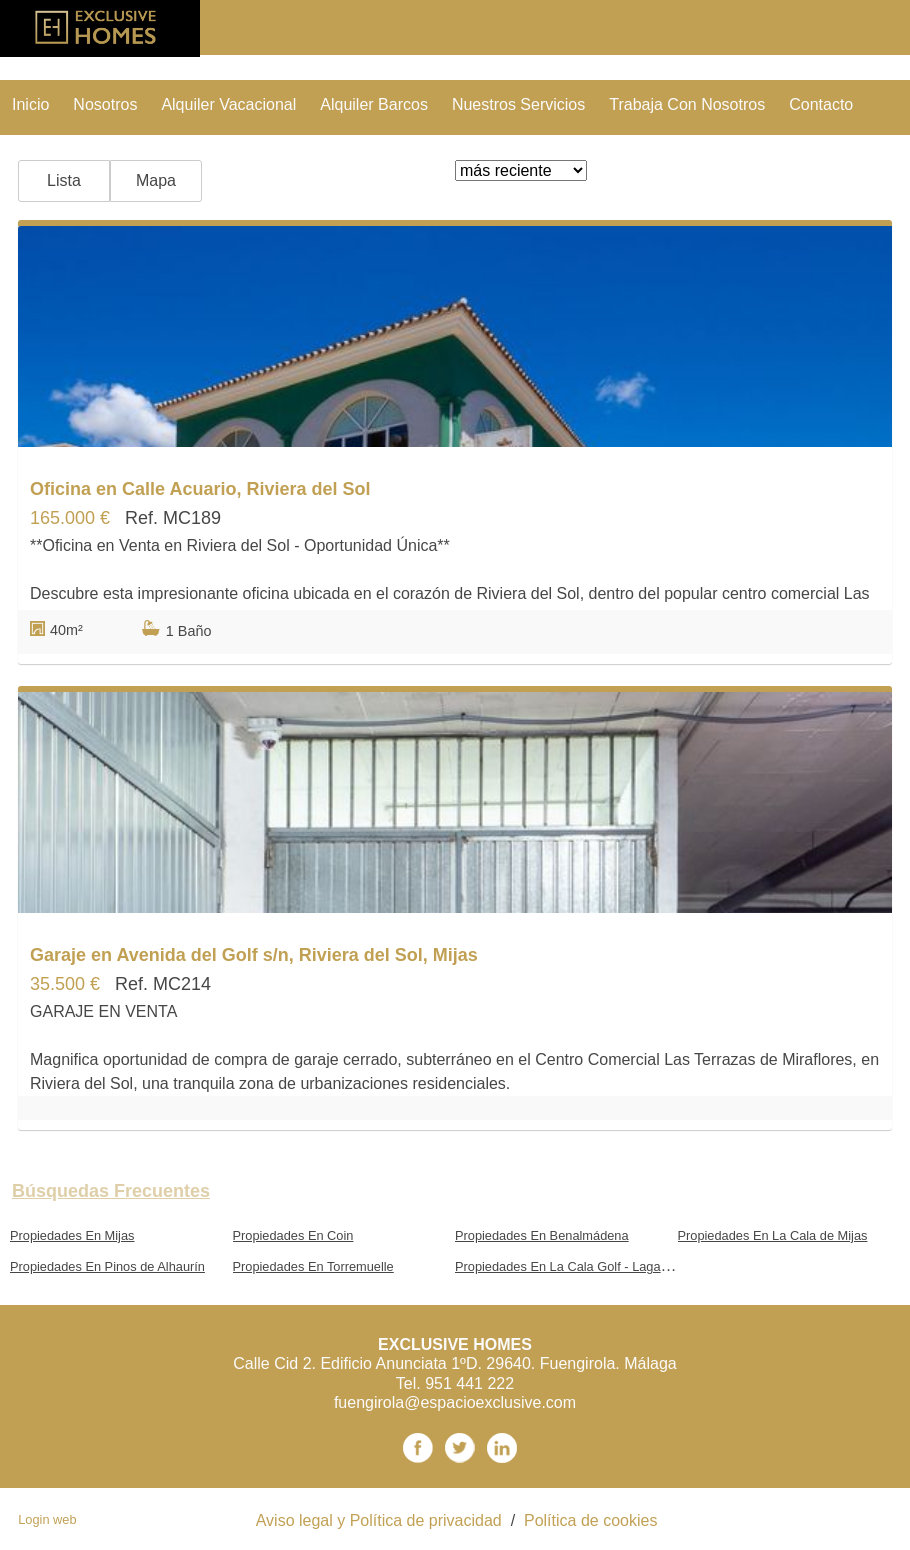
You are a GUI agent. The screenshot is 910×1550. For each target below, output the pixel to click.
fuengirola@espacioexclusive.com (455, 1402)
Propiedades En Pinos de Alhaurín (107, 1266)
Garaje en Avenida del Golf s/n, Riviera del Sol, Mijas (254, 955)
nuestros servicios (518, 104)
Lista (64, 180)
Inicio (30, 104)
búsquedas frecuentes (111, 1191)
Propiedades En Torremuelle (313, 1266)
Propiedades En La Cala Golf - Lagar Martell (581, 1266)
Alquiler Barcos (374, 104)
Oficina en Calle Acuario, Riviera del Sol (200, 489)
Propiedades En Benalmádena (542, 1235)
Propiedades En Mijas (72, 1235)
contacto (821, 104)
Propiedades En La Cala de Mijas (773, 1235)
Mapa (156, 180)
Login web (47, 1519)
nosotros (105, 104)
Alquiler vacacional (228, 104)
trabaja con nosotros (687, 104)
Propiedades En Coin (293, 1235)
